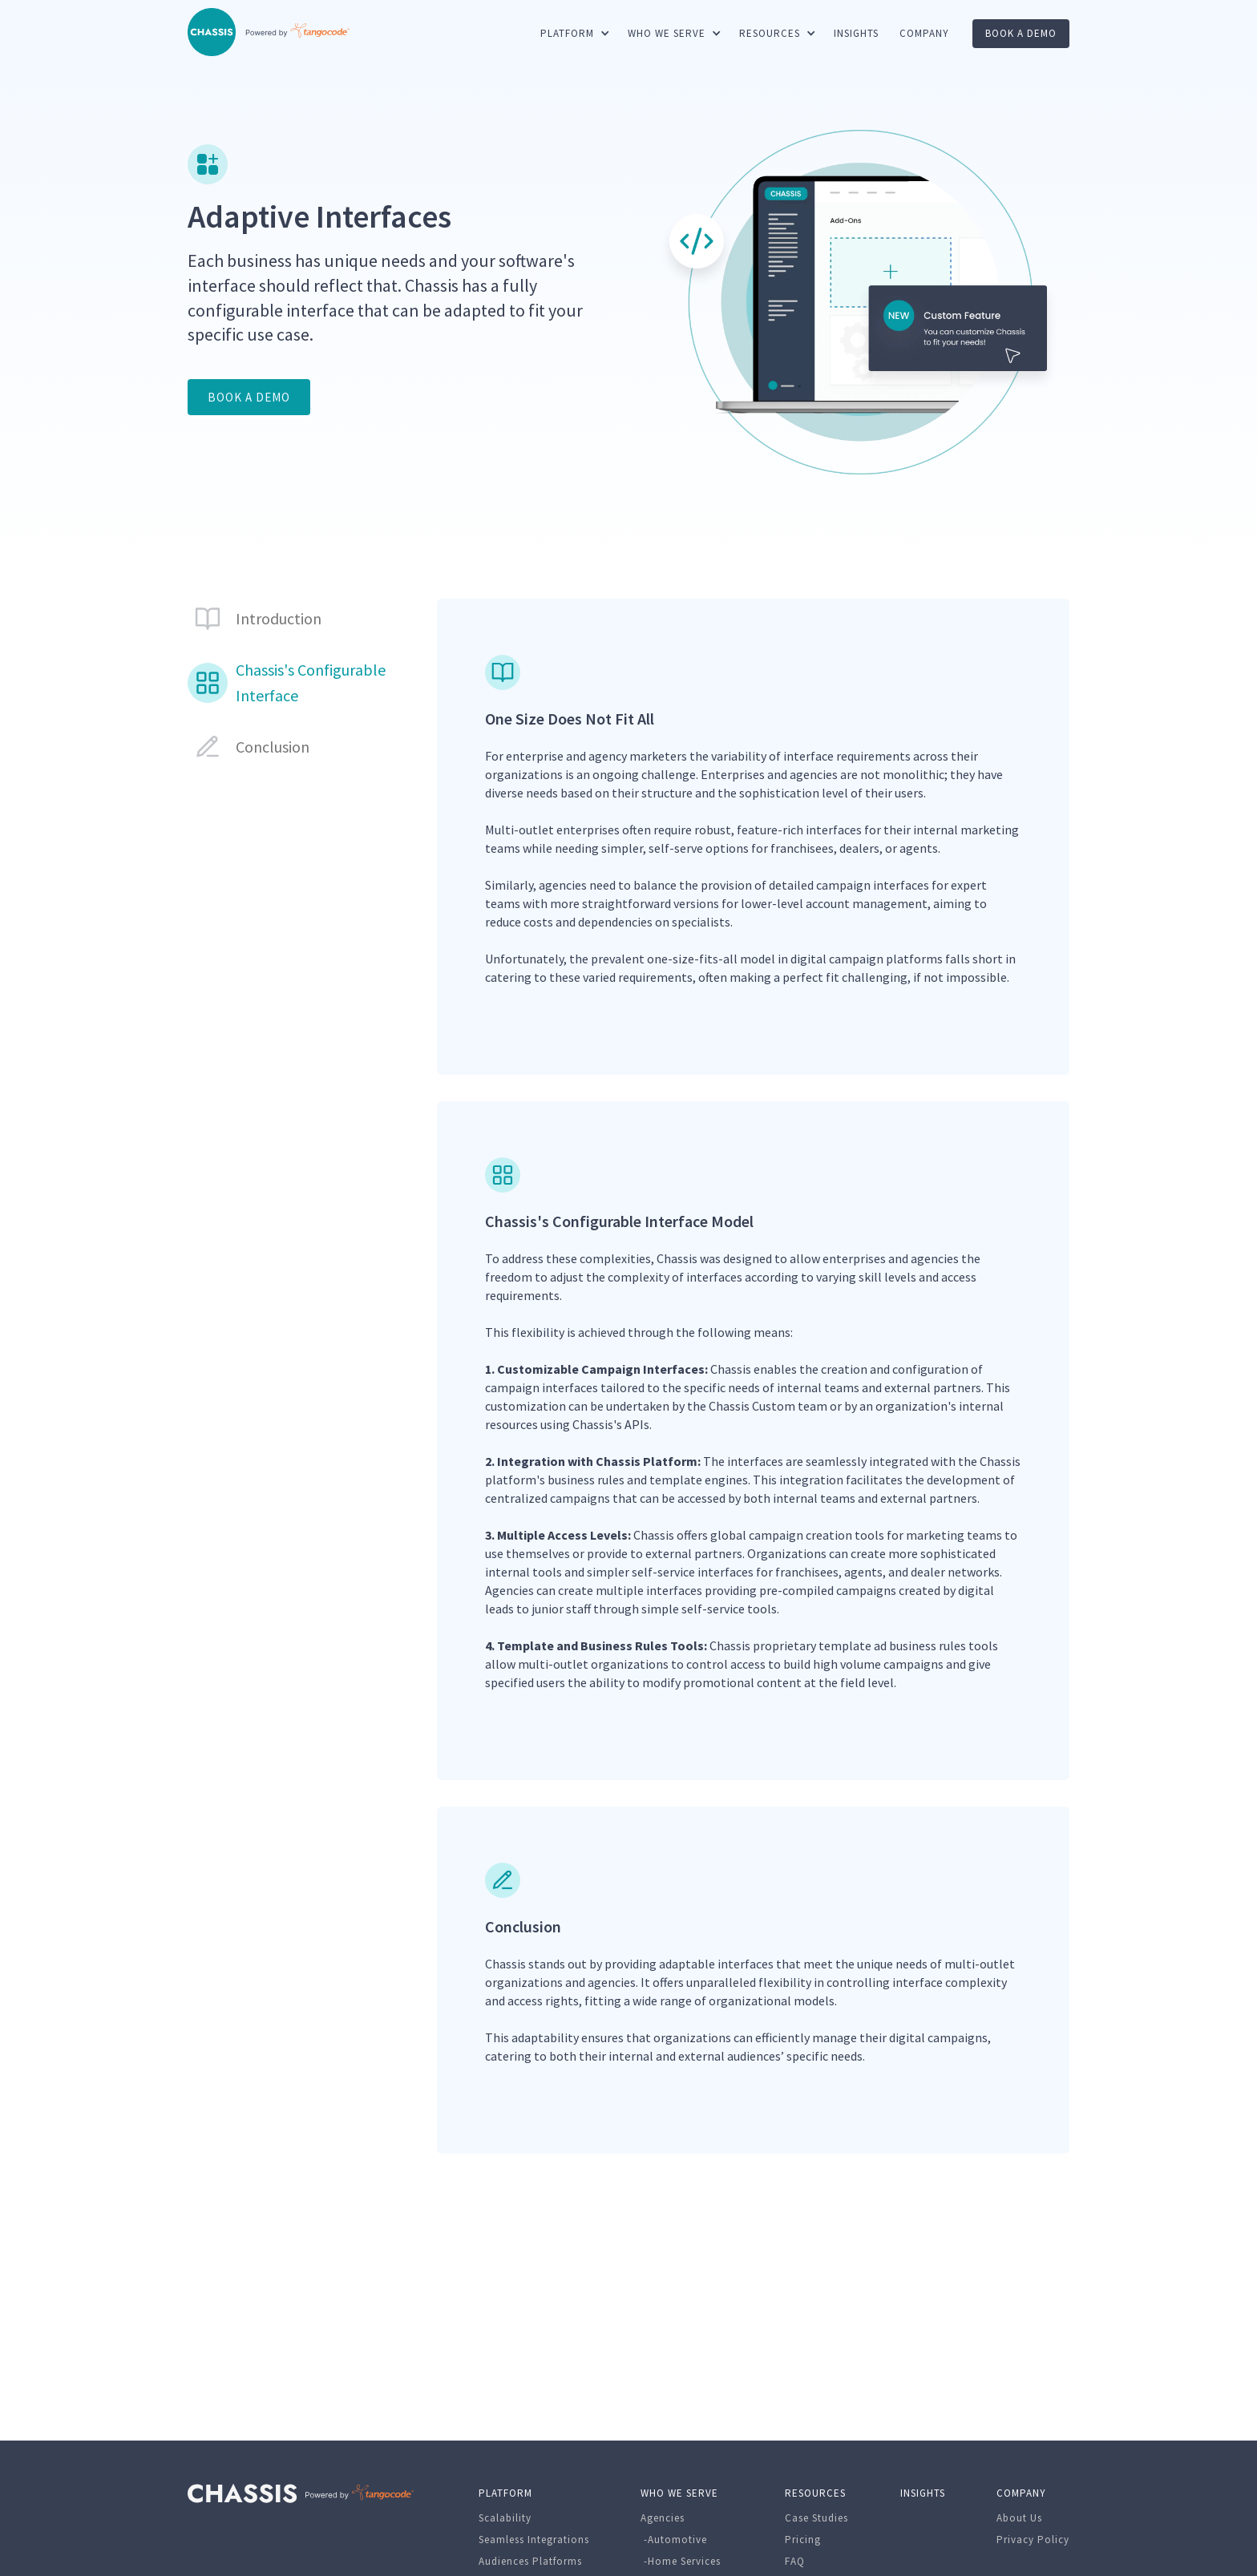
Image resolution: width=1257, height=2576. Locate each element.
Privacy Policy (1032, 2539)
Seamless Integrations (534, 2539)
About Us (1019, 2518)
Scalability (505, 2518)
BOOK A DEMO (249, 397)
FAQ (795, 2561)
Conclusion (272, 747)
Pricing (803, 2539)
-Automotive (674, 2539)
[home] (212, 32)
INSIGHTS (856, 33)
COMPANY (924, 33)
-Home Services (681, 2561)
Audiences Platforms (530, 2561)
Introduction (278, 618)
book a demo (1021, 33)
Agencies (663, 2518)
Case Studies (816, 2518)
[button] (573, 33)
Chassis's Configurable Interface (311, 682)
